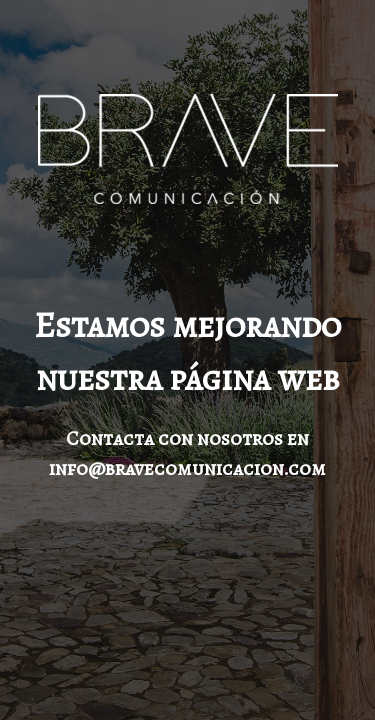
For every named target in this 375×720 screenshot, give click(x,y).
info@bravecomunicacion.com (187, 468)
